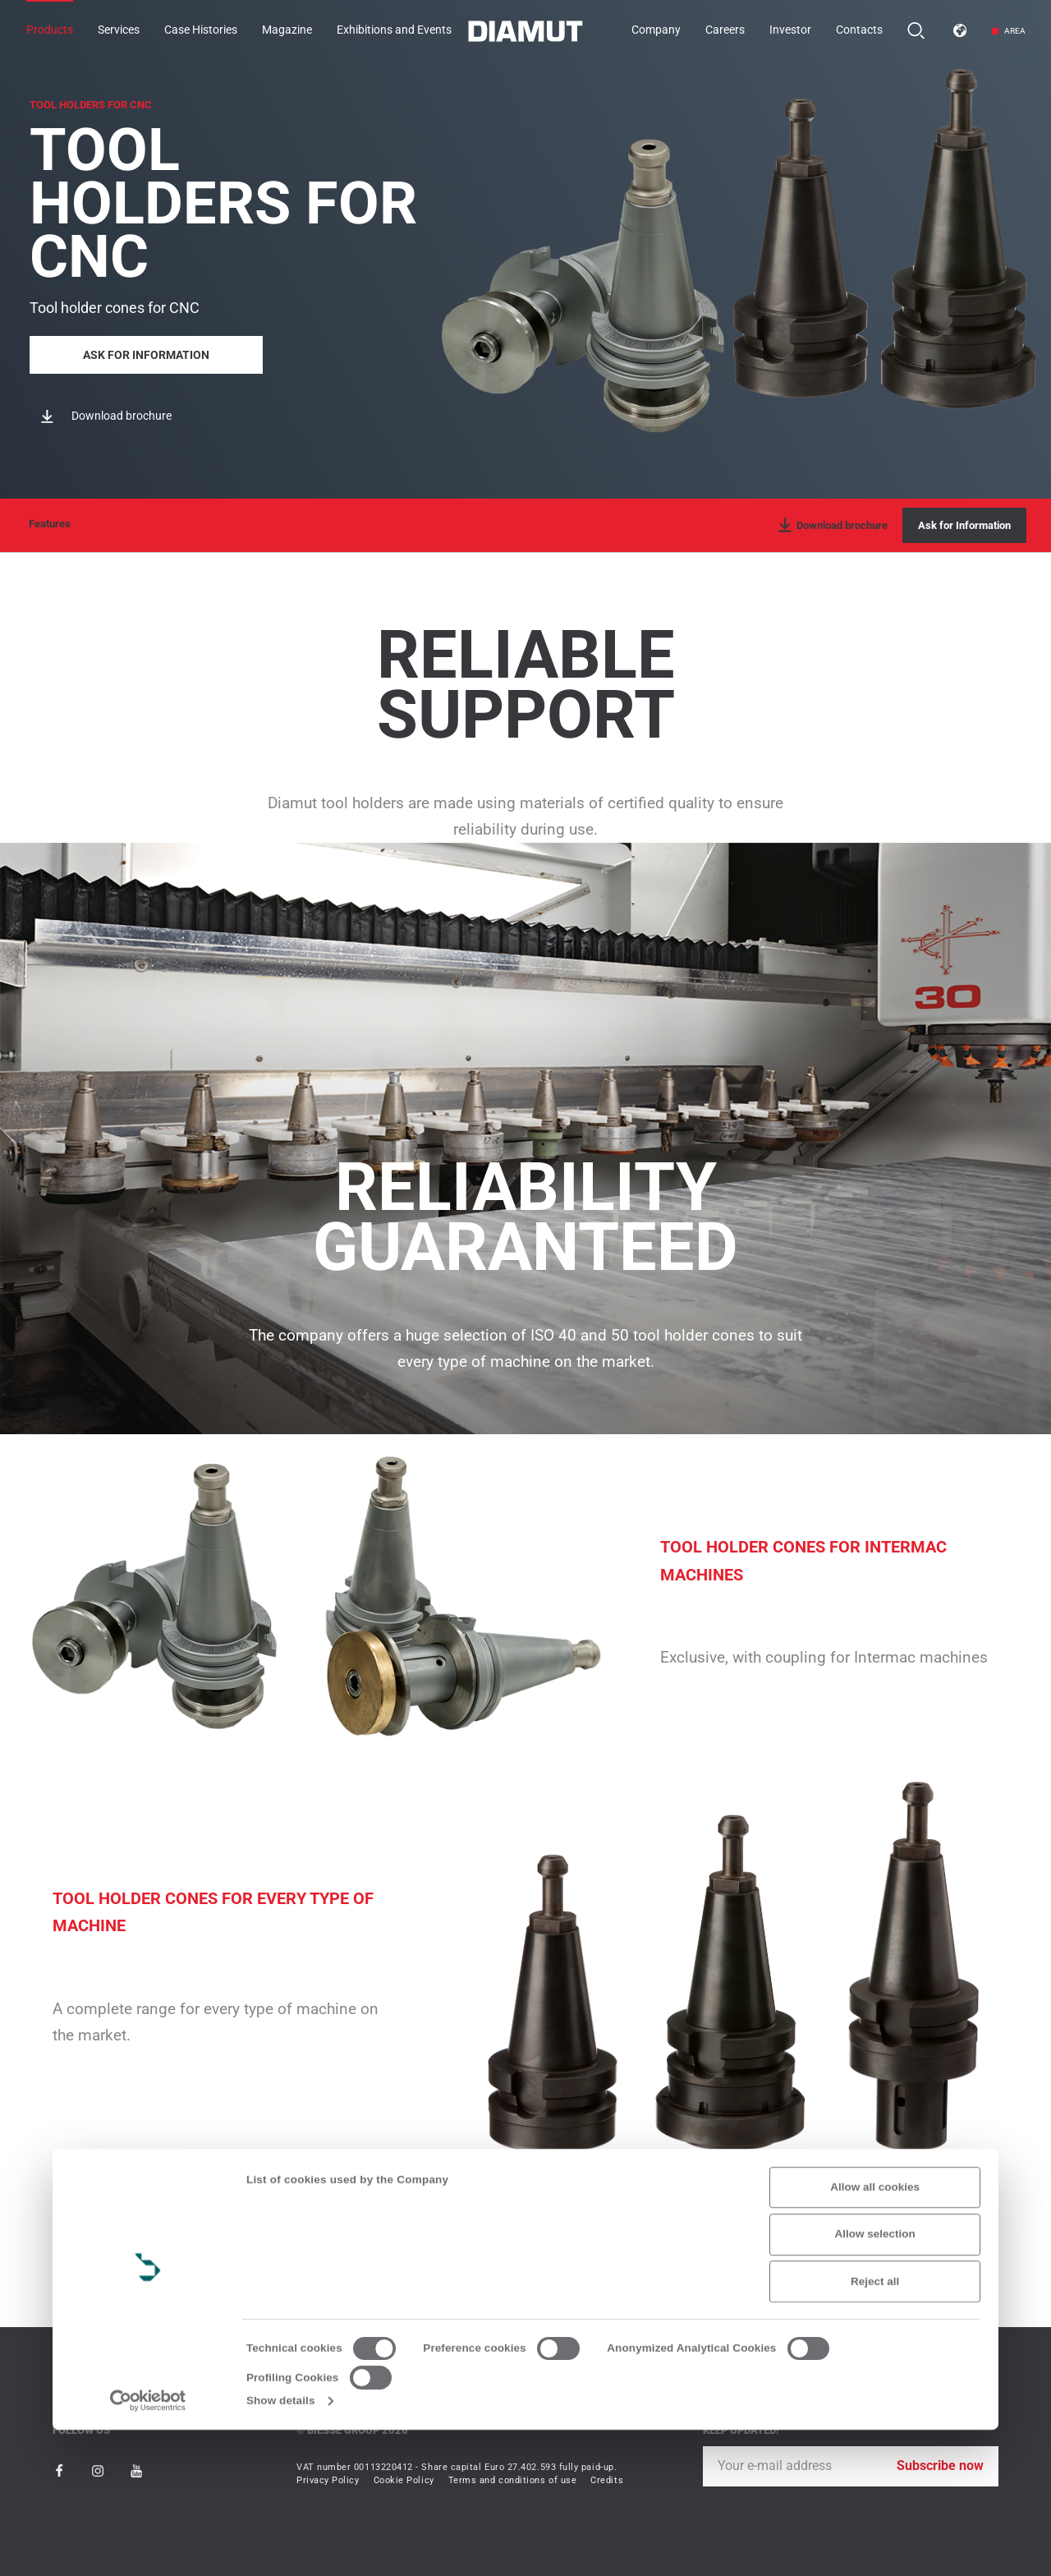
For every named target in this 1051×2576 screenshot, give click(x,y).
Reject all (875, 2428)
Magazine (287, 30)
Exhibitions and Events (394, 30)
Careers (725, 30)
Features (50, 524)
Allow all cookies (875, 2333)
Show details (280, 2547)
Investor (790, 30)
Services (119, 30)
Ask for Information (146, 351)
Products (49, 30)
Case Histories (200, 30)
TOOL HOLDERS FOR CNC (91, 100)
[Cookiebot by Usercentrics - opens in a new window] (148, 2547)
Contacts (859, 30)
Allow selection (875, 2381)
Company (656, 30)
